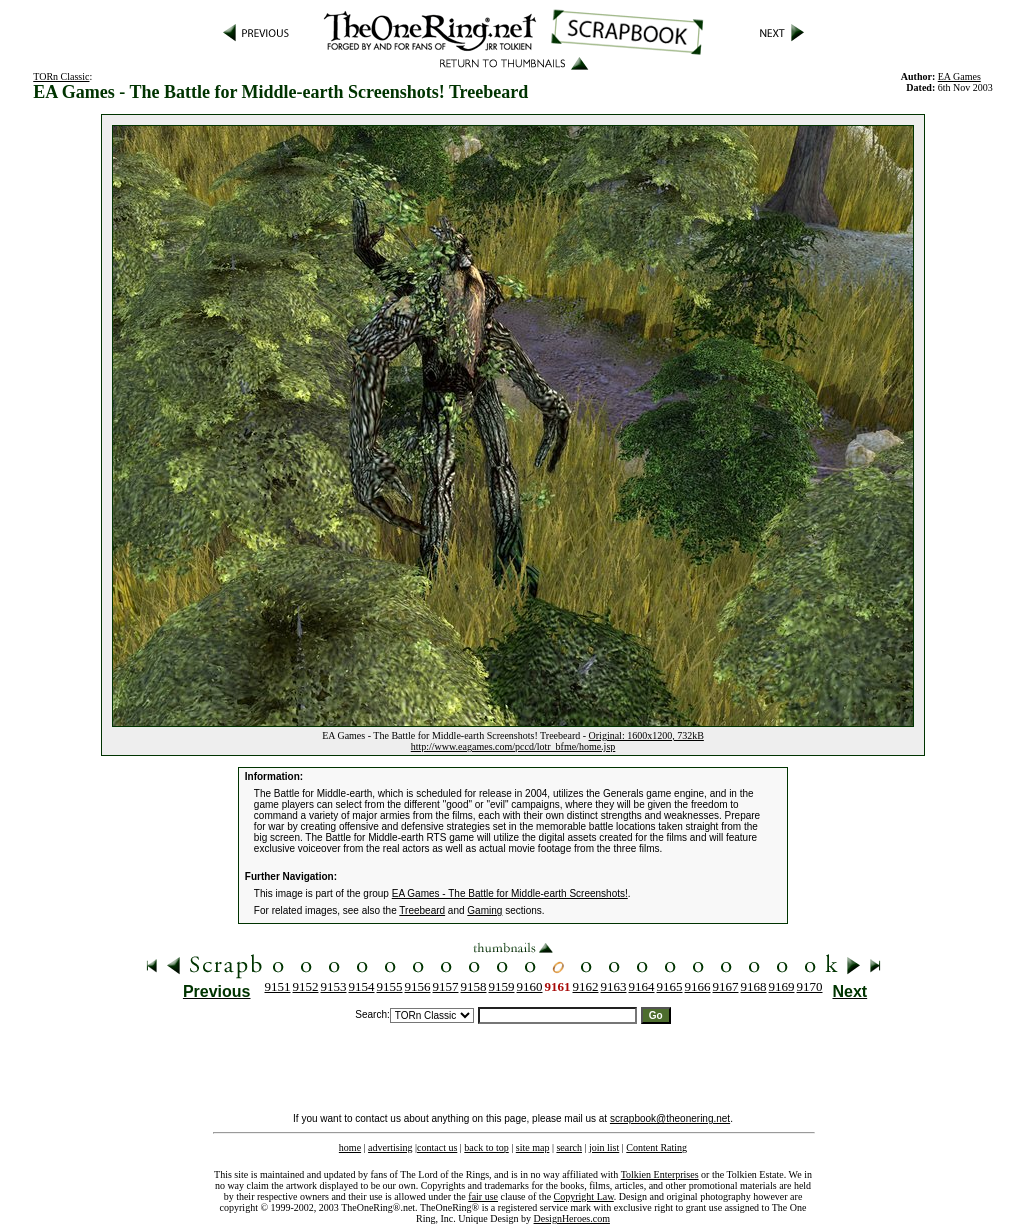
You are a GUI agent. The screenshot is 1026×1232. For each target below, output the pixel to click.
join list (604, 1147)
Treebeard (422, 910)
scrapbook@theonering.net (670, 1118)
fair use (483, 1196)
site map (533, 1147)
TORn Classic (61, 76)
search (569, 1147)
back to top (486, 1147)
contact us (437, 1147)
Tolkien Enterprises (660, 1174)
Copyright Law (584, 1196)
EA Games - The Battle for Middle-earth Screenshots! (510, 893)
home (350, 1147)
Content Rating (656, 1147)
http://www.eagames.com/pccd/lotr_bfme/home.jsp (513, 746)
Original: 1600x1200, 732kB (646, 735)
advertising (390, 1147)
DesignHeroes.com (572, 1218)
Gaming (484, 910)
